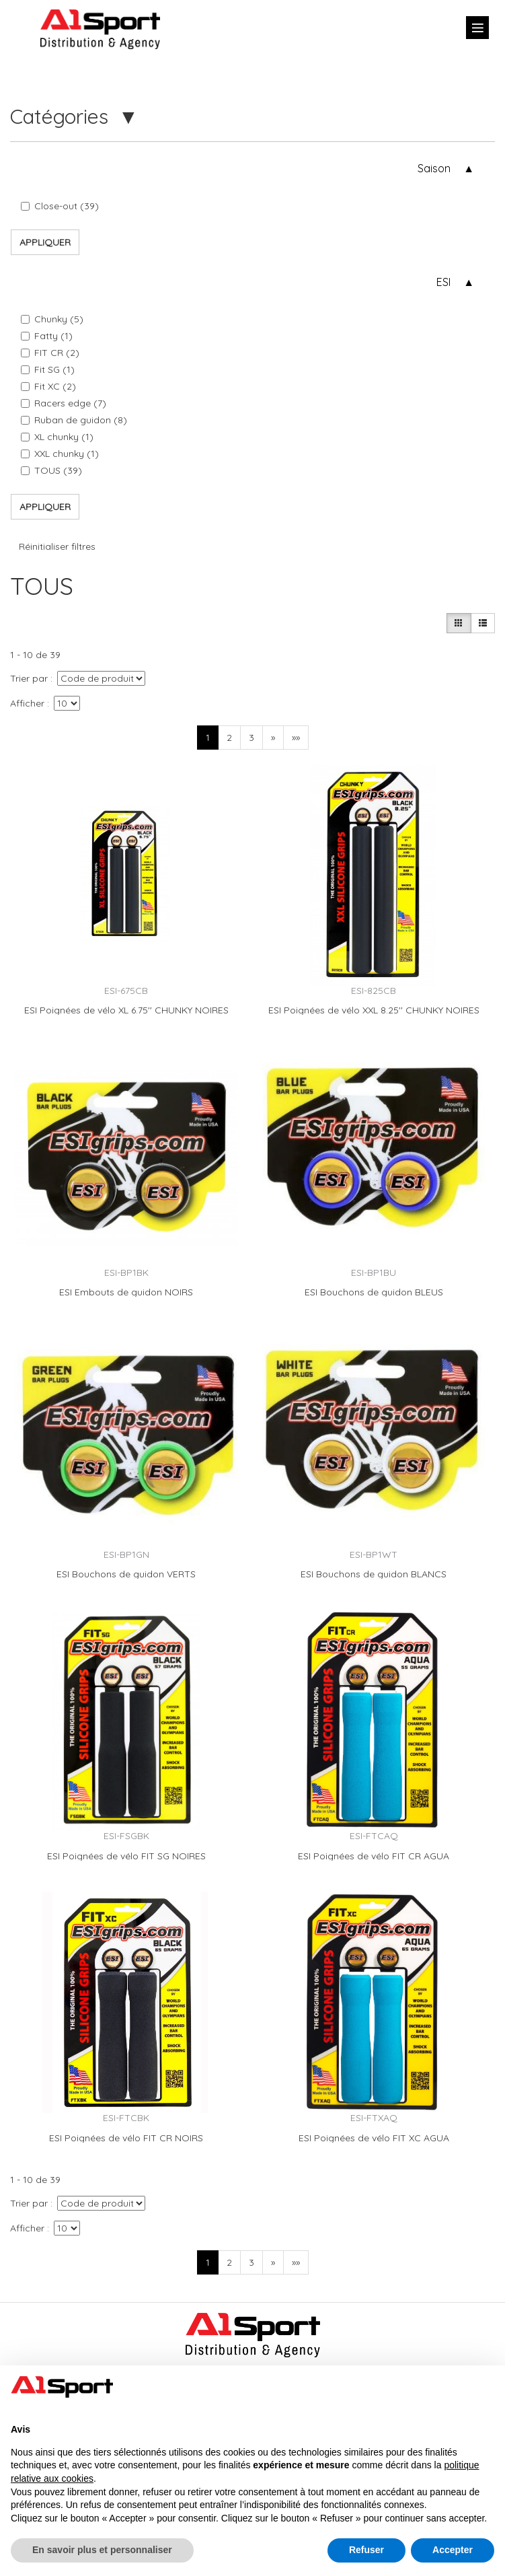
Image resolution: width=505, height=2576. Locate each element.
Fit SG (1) (48, 369)
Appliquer (45, 242)
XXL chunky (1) (60, 454)
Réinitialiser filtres (57, 546)
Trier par (29, 678)
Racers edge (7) (63, 403)
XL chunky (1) (57, 437)
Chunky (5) (52, 319)
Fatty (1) (47, 336)
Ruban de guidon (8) (74, 420)
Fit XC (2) (48, 386)
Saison (434, 168)
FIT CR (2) (50, 353)
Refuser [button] (366, 2549)
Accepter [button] (452, 2549)
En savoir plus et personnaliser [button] (102, 2549)
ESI (443, 282)
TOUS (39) (51, 470)
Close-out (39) (60, 206)
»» (296, 737)
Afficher (27, 703)
